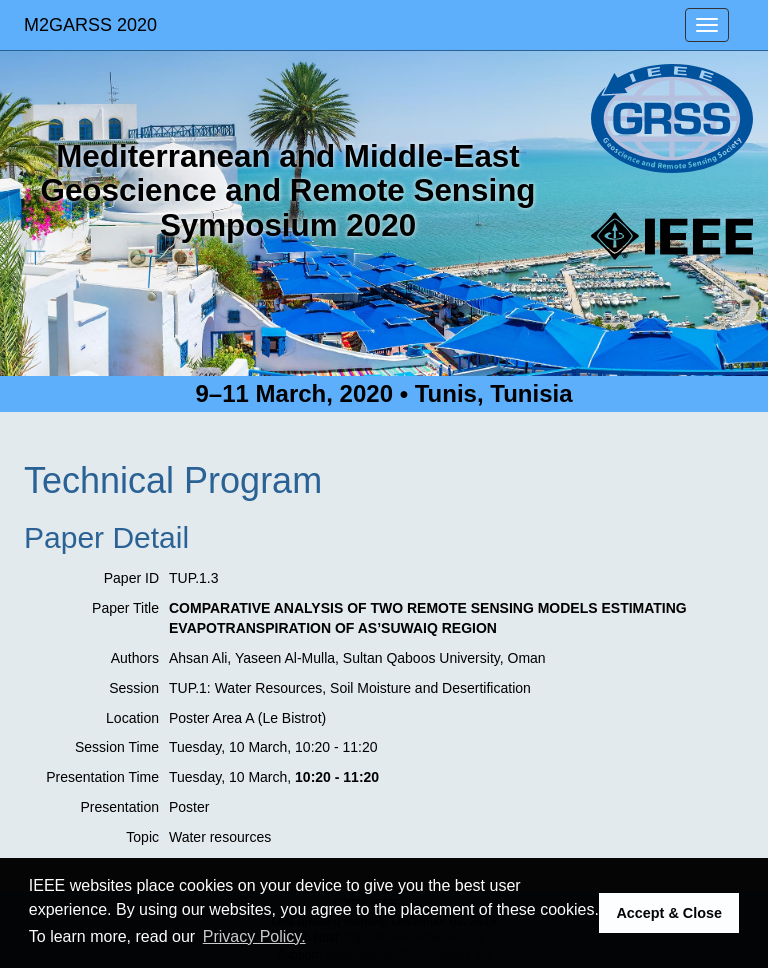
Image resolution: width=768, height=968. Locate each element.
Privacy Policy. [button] (254, 936)
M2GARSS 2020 (90, 25)
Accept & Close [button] (669, 913)
